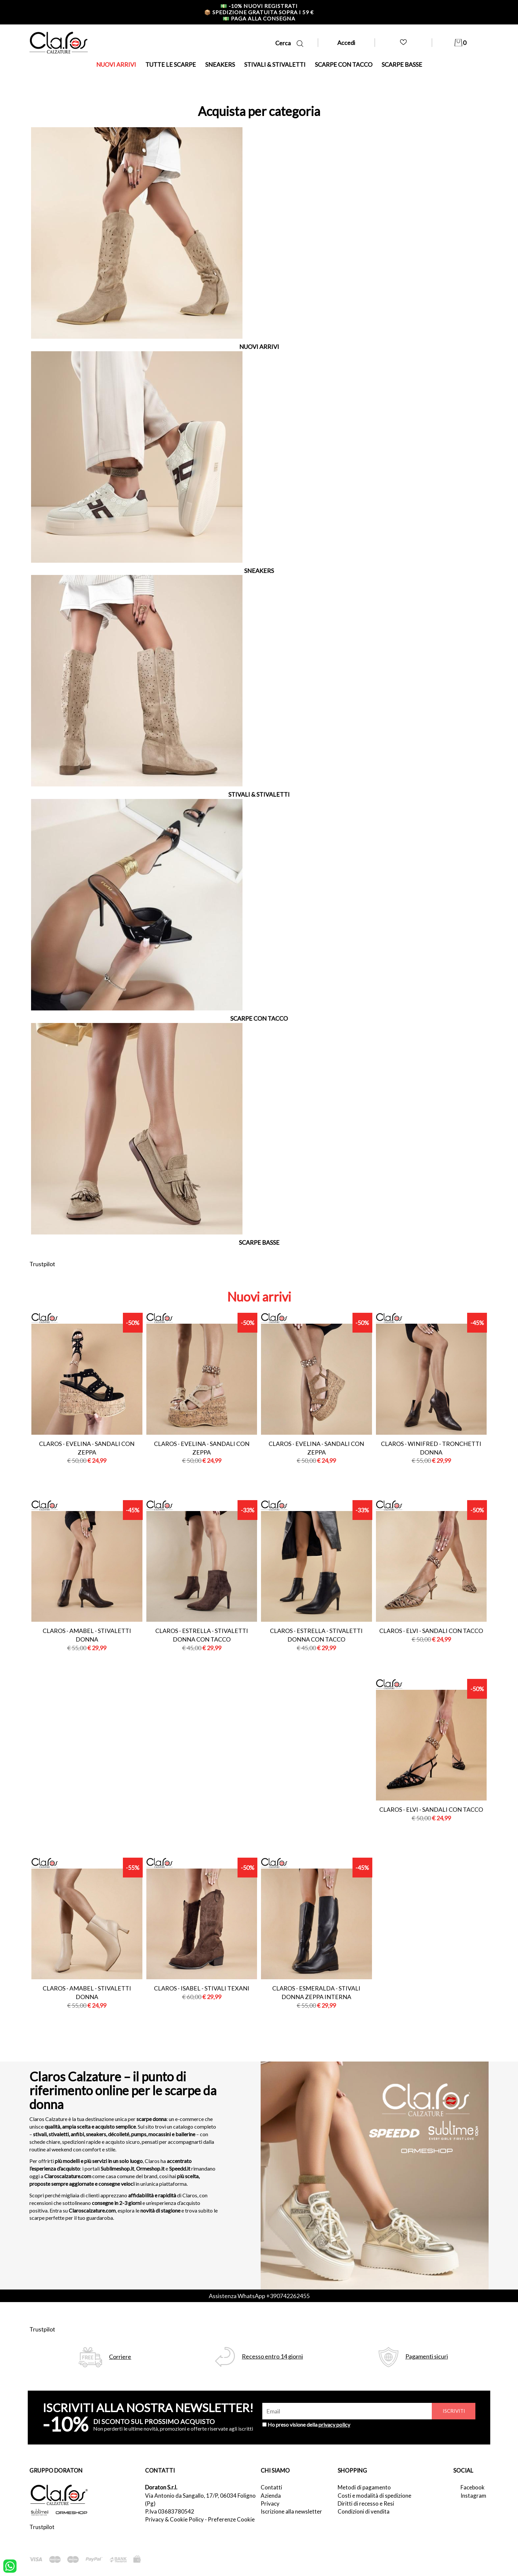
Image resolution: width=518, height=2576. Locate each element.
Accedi (346, 42)
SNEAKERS (220, 64)
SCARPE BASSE (402, 64)
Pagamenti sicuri (426, 2356)
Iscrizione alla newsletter (291, 2511)
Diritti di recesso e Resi (366, 2503)
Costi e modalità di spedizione (374, 2495)
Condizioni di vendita (363, 2511)
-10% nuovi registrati (259, 6)
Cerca (289, 43)
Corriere (120, 2356)
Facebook (473, 2487)
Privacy (270, 2503)
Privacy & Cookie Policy (174, 2519)
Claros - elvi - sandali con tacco (431, 1630)
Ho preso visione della (309, 2424)
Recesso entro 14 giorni (272, 2356)
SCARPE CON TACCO (343, 64)
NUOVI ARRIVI (116, 64)
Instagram (473, 2495)
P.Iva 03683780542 (169, 2511)
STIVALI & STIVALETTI (275, 64)
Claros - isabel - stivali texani (201, 1988)
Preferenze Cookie (231, 2519)
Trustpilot (42, 1264)
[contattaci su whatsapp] (10, 2565)
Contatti (271, 2487)
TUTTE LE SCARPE (170, 64)
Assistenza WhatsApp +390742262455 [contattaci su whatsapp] (259, 2295)
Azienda (271, 2495)
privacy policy (334, 2424)
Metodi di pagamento (364, 2487)
